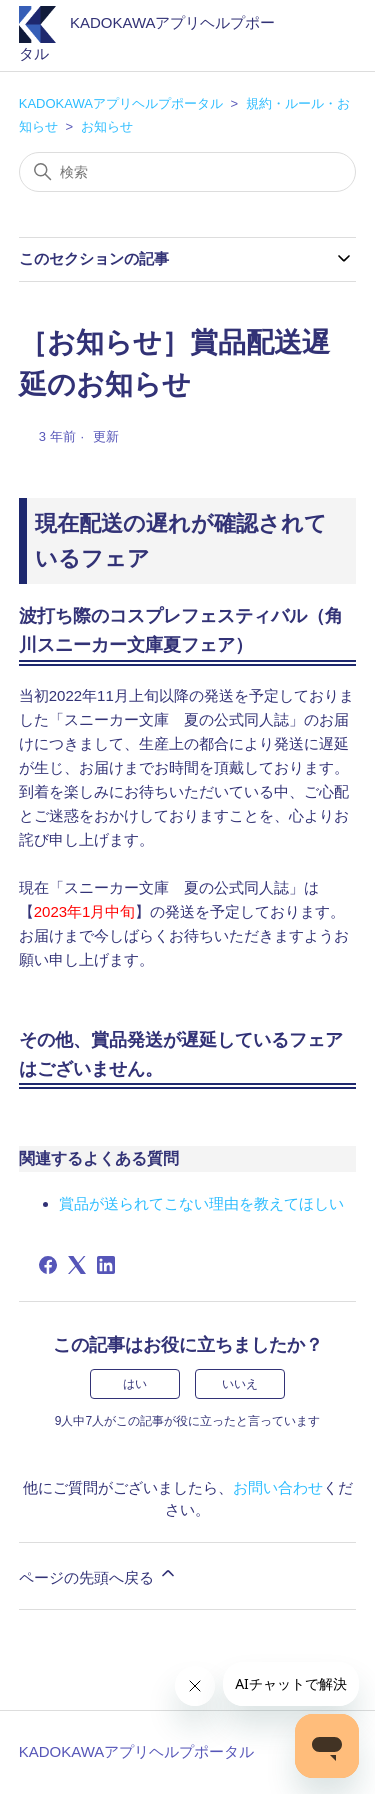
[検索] (188, 172)
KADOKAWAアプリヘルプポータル (121, 103)
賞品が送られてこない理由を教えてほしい (201, 1203)
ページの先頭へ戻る (98, 1574)
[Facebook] (48, 1265)
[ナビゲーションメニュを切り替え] (320, 40)
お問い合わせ (278, 1487)
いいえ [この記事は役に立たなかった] (240, 1384)
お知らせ (107, 126)
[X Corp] (77, 1265)
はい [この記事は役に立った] (135, 1384)
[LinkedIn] (106, 1265)
